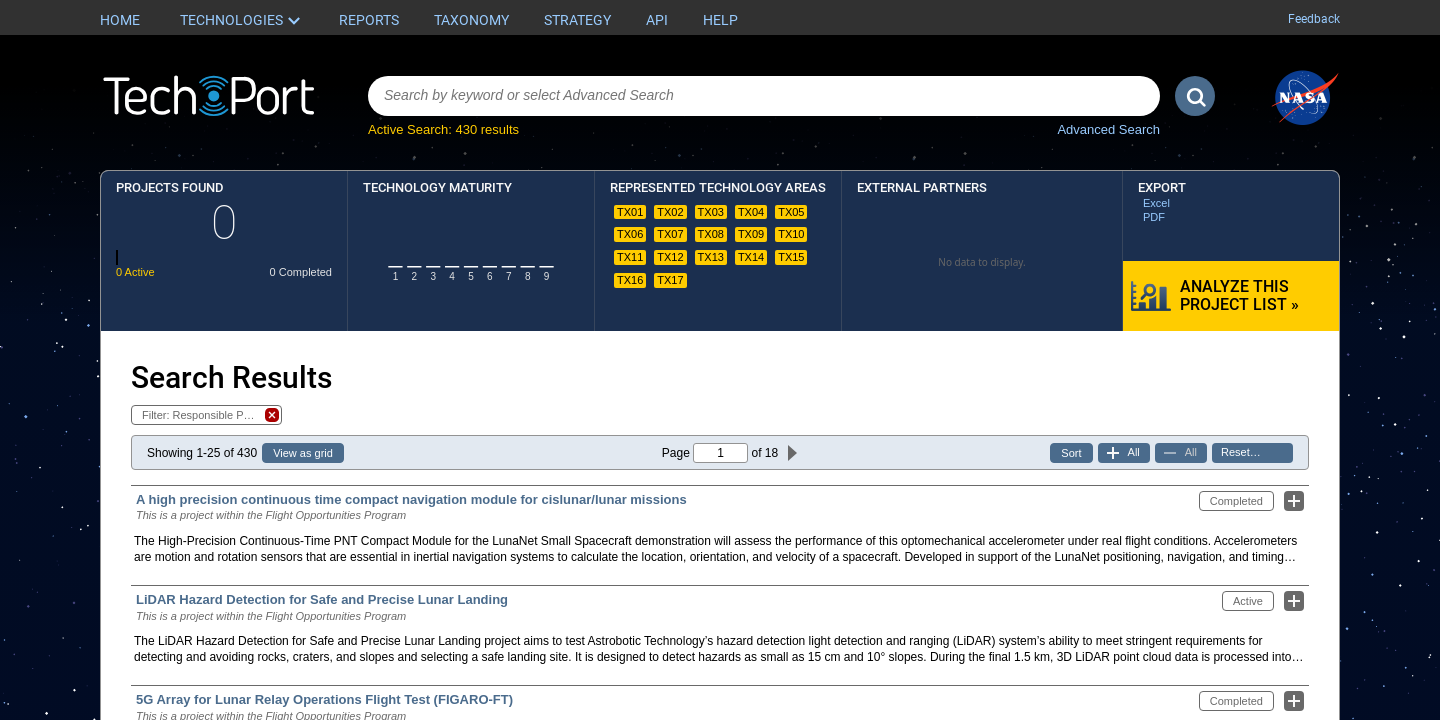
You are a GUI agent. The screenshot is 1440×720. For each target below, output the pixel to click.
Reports (369, 20)
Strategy (577, 20)
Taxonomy (471, 20)
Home (120, 20)
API (657, 20)
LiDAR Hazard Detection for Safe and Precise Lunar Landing (322, 599)
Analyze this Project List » (1239, 295)
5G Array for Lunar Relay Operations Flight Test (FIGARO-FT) (324, 699)
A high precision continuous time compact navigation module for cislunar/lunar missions (411, 499)
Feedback (1314, 19)
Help (720, 20)
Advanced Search (1108, 129)
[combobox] (764, 96)
